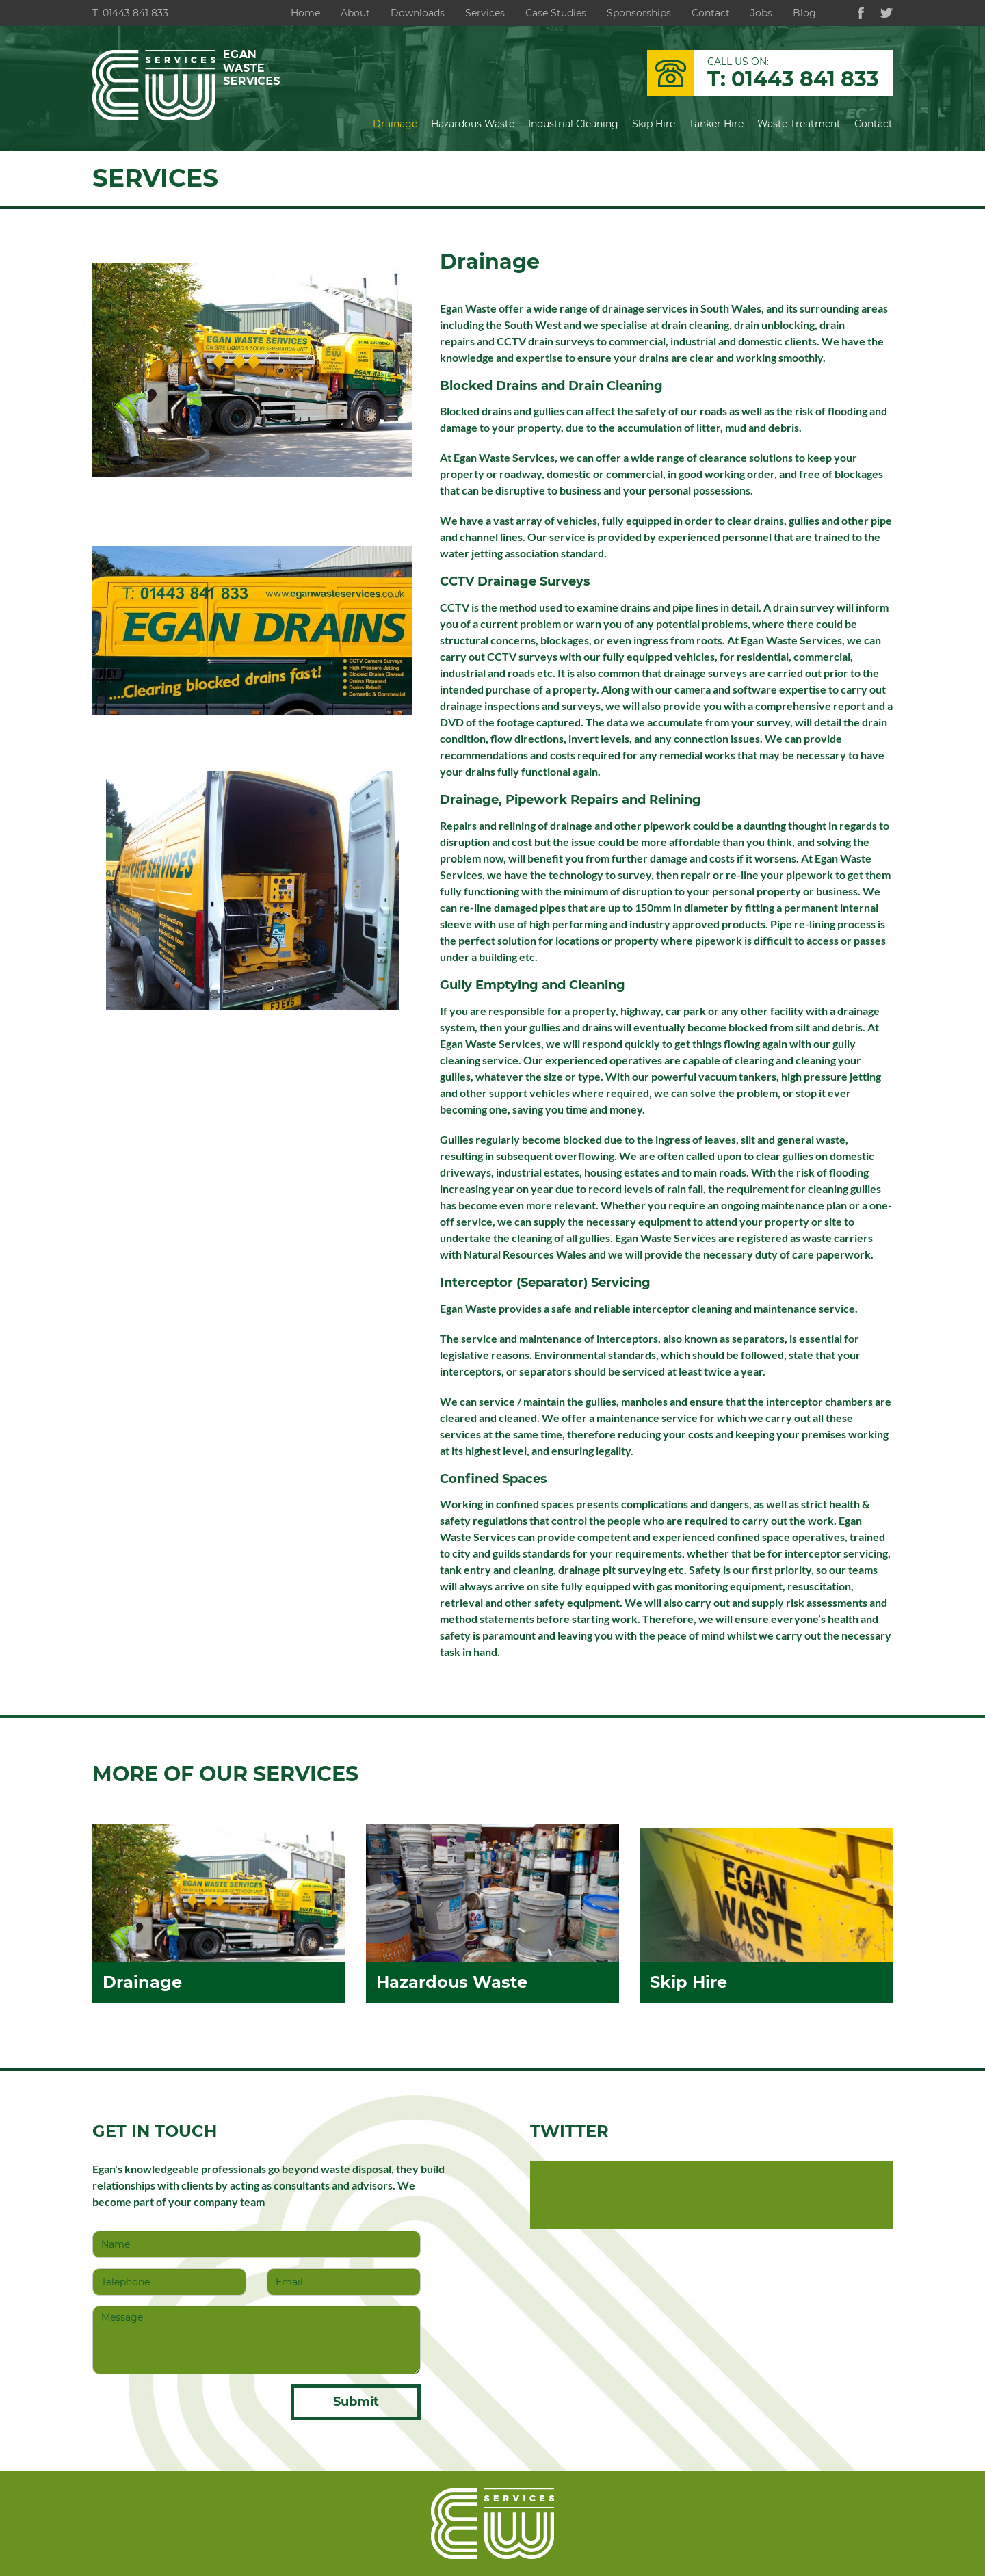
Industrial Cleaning (573, 124)
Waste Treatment (799, 124)
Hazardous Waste (472, 124)
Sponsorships (639, 13)
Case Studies (555, 13)
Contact (711, 13)
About (355, 13)
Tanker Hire (716, 124)
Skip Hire (653, 124)
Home (305, 13)
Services (485, 13)
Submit (356, 2401)
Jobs (761, 13)
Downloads (418, 13)
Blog (804, 13)
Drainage (395, 124)
